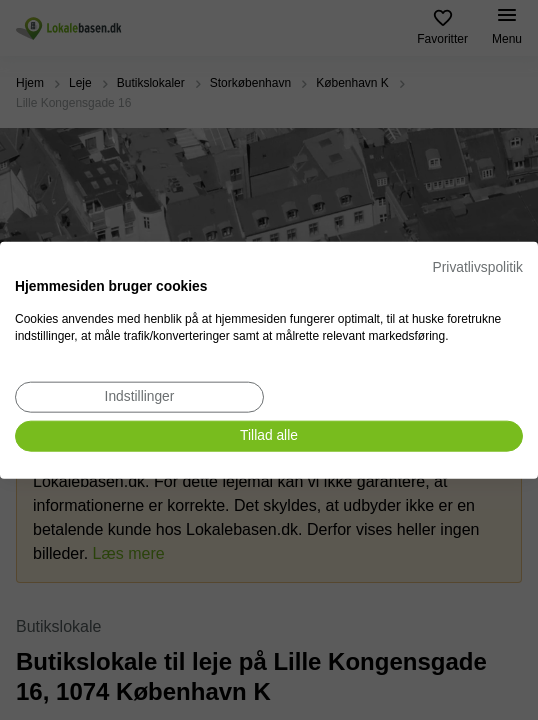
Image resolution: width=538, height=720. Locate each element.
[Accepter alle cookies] (269, 436)
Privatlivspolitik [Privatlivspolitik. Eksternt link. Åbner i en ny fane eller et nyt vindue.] (478, 267)
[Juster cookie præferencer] (139, 397)
